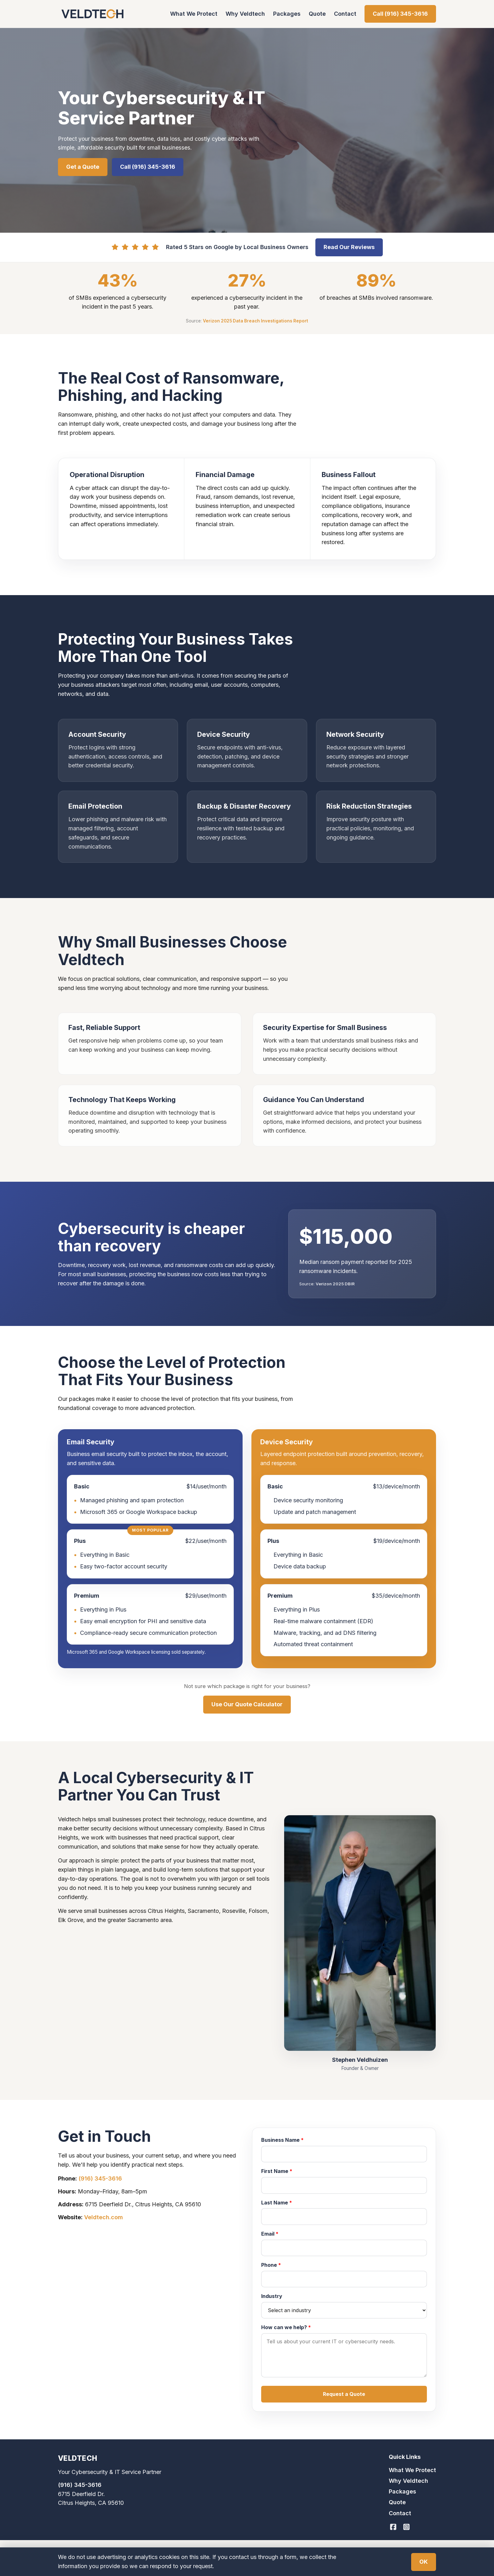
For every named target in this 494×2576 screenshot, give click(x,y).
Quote (317, 13)
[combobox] (344, 2310)
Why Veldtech (245, 13)
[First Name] (344, 2185)
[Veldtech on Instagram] (406, 2526)
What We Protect (193, 13)
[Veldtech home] (92, 13)
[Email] (344, 2248)
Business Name (282, 2140)
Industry (271, 2296)
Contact (345, 13)
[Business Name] (344, 2154)
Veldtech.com (103, 2217)
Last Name (276, 2202)
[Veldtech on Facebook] (393, 2526)
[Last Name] (344, 2216)
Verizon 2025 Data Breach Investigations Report (255, 320)
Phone (271, 2265)
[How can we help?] (344, 2355)
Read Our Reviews (349, 247)
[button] (344, 2394)
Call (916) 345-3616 (400, 13)
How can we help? (286, 2327)
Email (270, 2234)
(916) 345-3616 (100, 2178)
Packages (287, 13)
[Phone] (344, 2279)
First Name (276, 2171)
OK (423, 2561)
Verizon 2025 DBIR (335, 1283)
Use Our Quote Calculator (247, 1704)
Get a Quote (82, 166)
